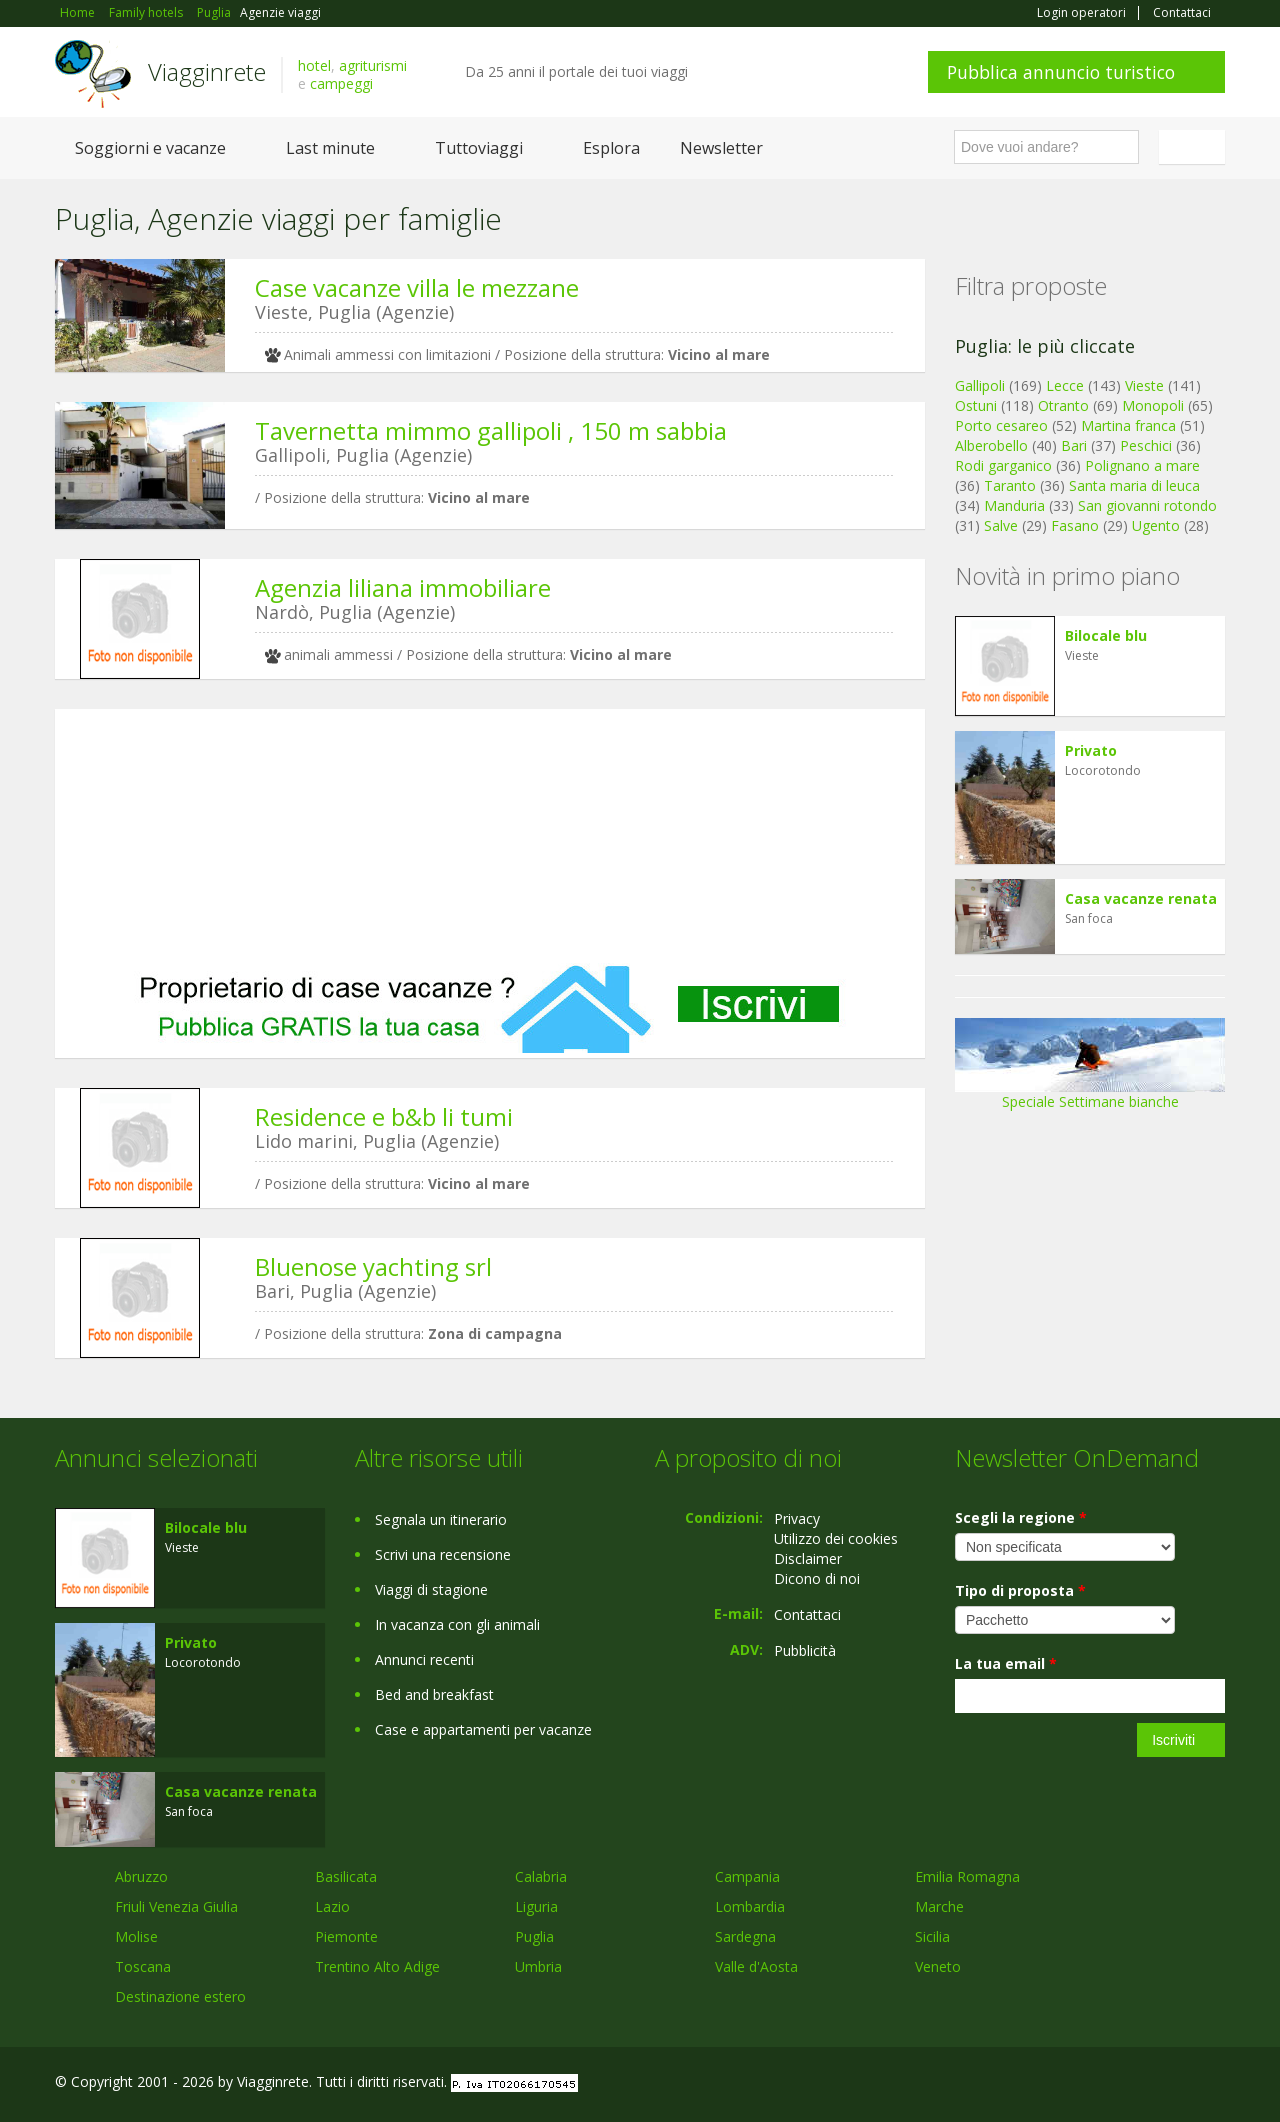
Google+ (1117, 2084)
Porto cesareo (1001, 425)
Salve (1001, 525)
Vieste (1144, 385)
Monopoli (1153, 405)
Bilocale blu (1106, 635)
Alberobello (991, 445)
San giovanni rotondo (1147, 505)
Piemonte (346, 1936)
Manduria (1014, 505)
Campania (747, 1876)
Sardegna (745, 1936)
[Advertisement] (490, 836)
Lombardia (750, 1906)
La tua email (1006, 1663)
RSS (1214, 2084)
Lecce (1065, 385)
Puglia (534, 1936)
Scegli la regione (1021, 1517)
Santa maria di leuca (1134, 485)
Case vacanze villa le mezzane (417, 287)
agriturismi (373, 65)
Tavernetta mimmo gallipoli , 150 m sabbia (491, 430)
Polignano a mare (1142, 465)
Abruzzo (141, 1876)
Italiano (1195, 147)
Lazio (332, 1906)
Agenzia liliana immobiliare (403, 587)
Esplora (611, 148)
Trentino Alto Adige (377, 1966)
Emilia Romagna (967, 1876)
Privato (1091, 750)
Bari (1074, 445)
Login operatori (1081, 13)
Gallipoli (980, 385)
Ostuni (976, 405)
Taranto (1010, 485)
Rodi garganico (1003, 465)
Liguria (536, 1906)
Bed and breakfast (434, 1694)
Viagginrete (207, 71)
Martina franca (1128, 425)
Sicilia (932, 1936)
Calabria (541, 1876)
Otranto (1063, 405)
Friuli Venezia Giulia (176, 1906)
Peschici (1146, 445)
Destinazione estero (180, 1996)
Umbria (538, 1966)
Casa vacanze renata (1141, 898)
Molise (136, 1936)
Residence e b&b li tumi (384, 1116)
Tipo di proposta (1020, 1590)
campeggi (341, 83)
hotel (314, 65)
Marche (939, 1906)
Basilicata (346, 1876)
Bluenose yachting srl (373, 1266)
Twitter (1167, 2084)
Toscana (143, 1966)
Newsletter (721, 148)
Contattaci (1182, 13)
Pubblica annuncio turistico (1061, 72)
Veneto (938, 1966)
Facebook (1074, 2084)
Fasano (1075, 525)
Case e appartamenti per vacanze (483, 1729)
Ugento (1156, 525)
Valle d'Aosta (756, 1966)
